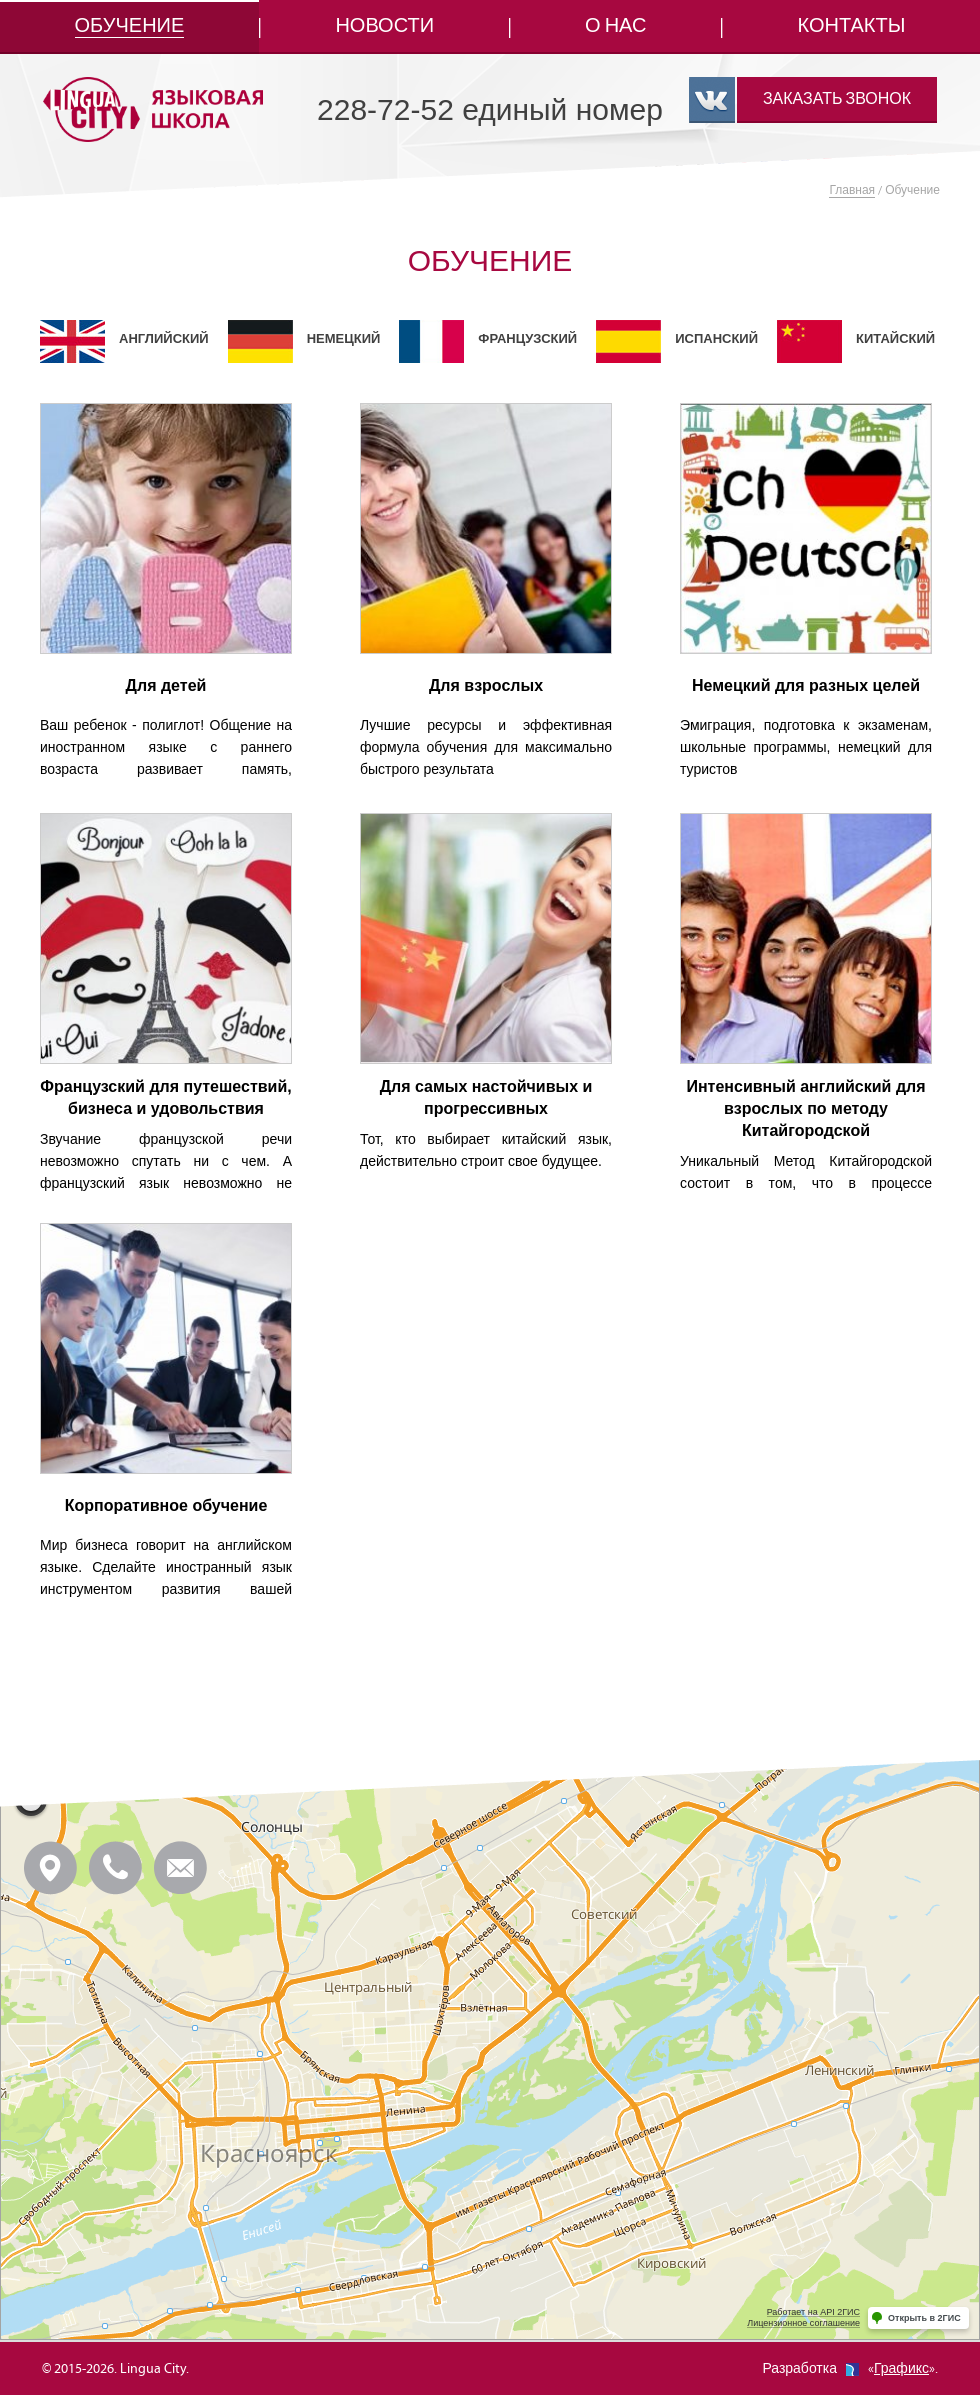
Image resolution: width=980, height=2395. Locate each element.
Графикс (901, 2369)
